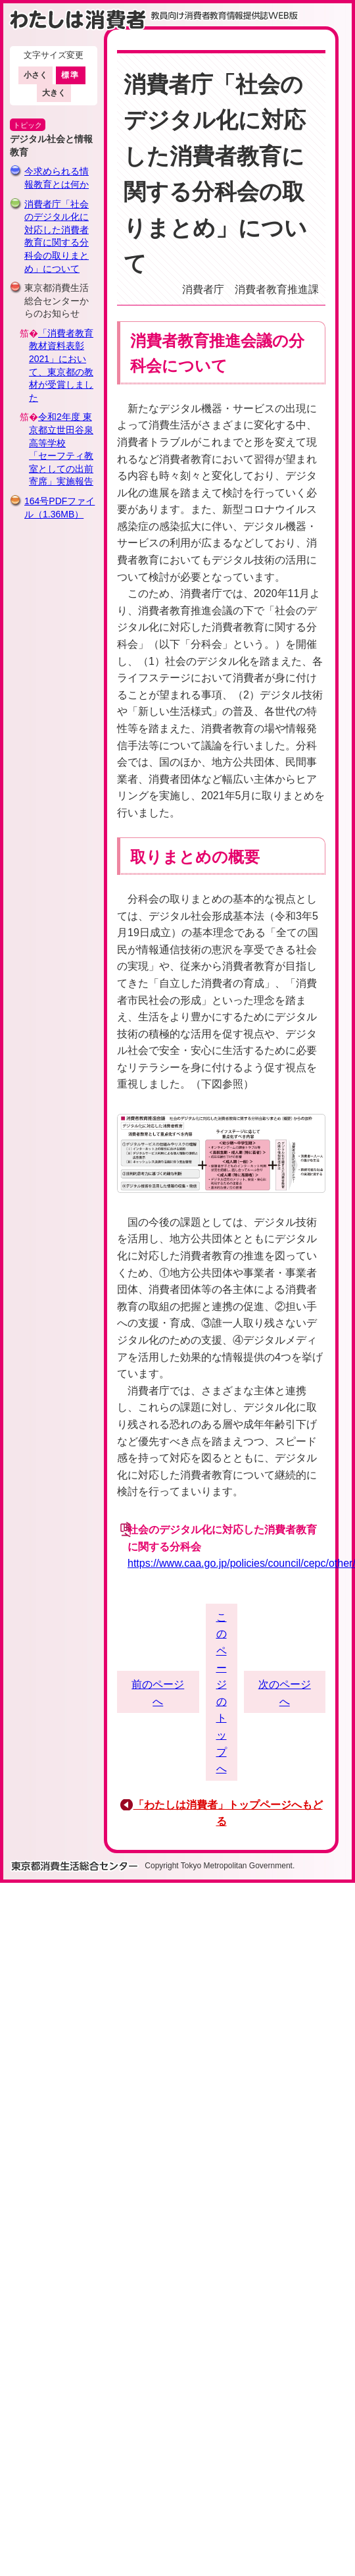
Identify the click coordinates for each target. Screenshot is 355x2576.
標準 (70, 75)
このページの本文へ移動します (177, 3)
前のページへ (157, 1693)
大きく (54, 92)
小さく (35, 75)
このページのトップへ (221, 1693)
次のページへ (284, 1693)
